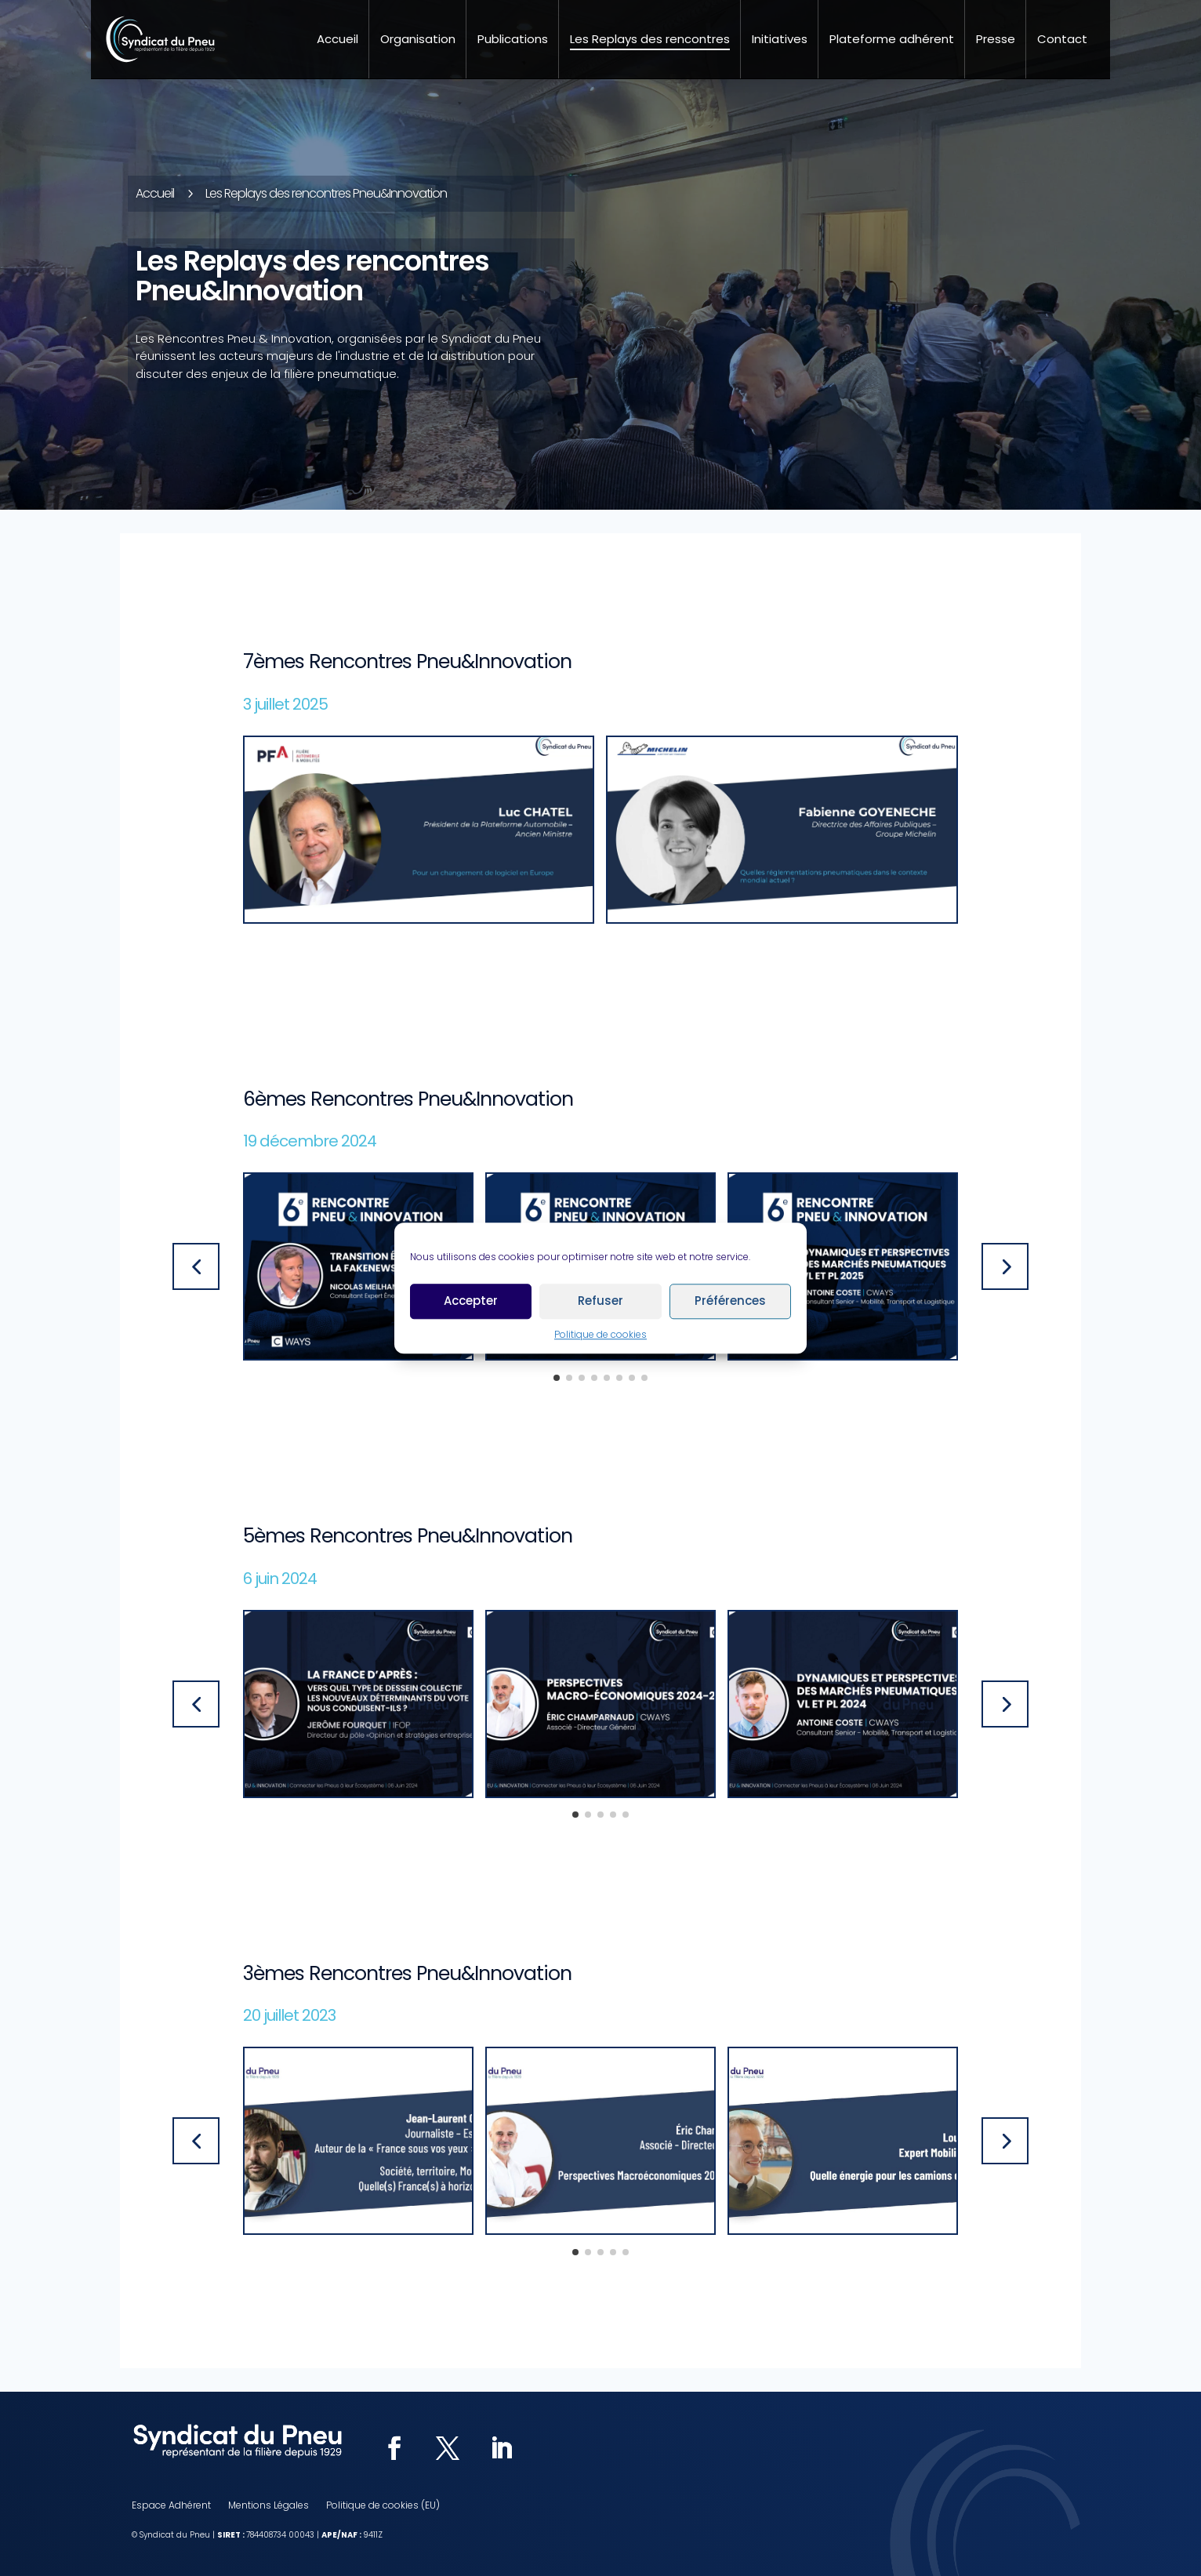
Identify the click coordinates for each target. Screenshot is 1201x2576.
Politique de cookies (600, 1334)
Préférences (730, 1300)
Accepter (471, 1300)
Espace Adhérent (171, 2506)
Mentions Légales (268, 2506)
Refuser (600, 1300)
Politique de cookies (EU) (383, 2506)
